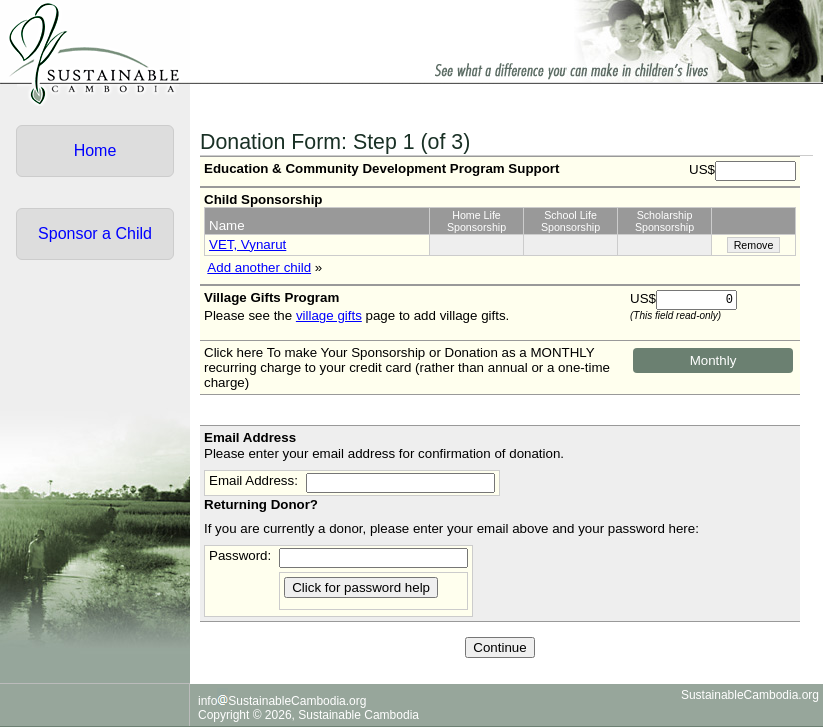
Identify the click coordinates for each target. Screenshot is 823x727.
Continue (499, 647)
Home (95, 150)
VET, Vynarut (247, 244)
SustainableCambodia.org (750, 695)
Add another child (259, 267)
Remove (754, 245)
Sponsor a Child (95, 233)
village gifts (329, 315)
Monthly (713, 360)
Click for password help (361, 587)
